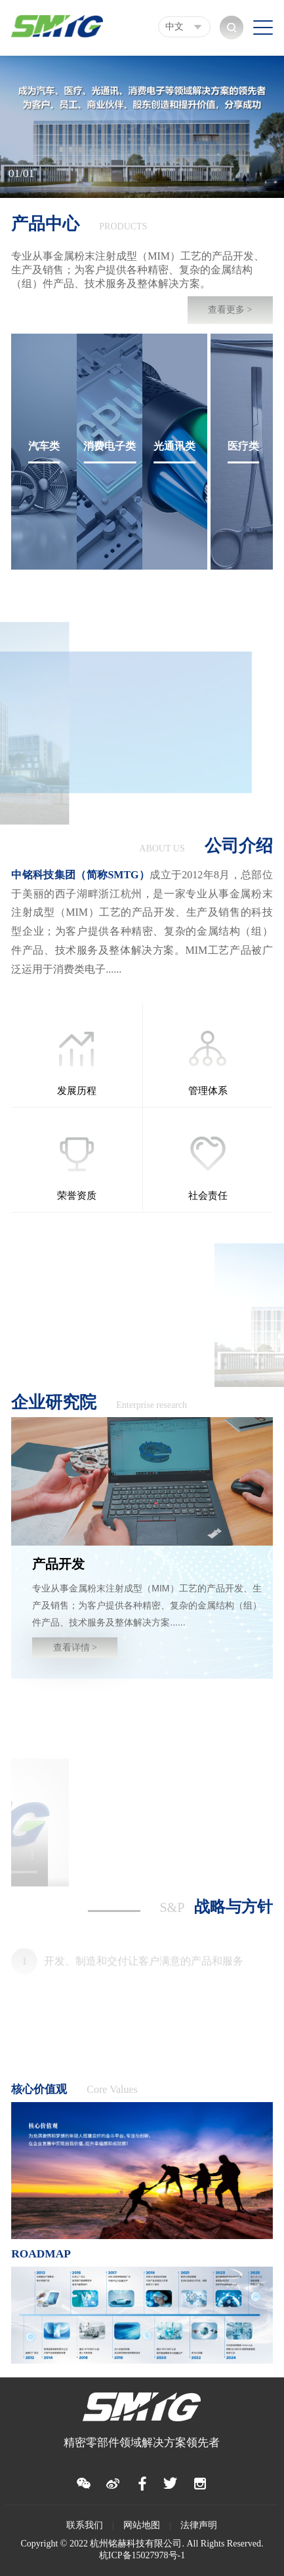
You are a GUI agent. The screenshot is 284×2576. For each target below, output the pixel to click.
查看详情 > (75, 1647)
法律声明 (198, 2525)
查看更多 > (230, 310)
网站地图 (141, 2525)
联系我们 (84, 2525)
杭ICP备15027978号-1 (142, 2555)
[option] (142, 127)
